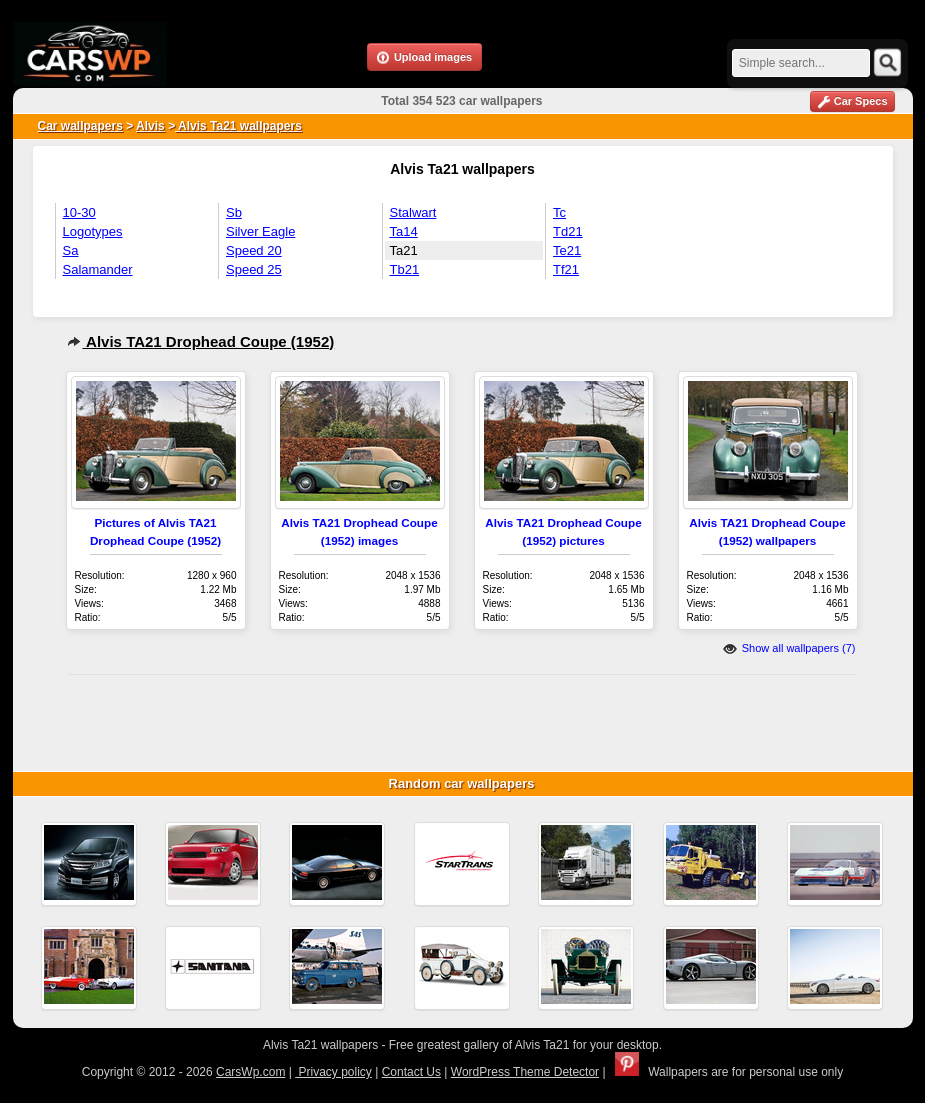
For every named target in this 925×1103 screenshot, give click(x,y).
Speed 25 (254, 269)
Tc (559, 212)
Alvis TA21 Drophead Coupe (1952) (201, 341)
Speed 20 (254, 250)
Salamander (98, 269)
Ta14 (404, 231)
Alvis (150, 126)
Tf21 (566, 269)
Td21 (568, 231)
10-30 (79, 212)
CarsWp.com (250, 1072)
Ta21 (404, 250)
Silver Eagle (260, 231)
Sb (234, 212)
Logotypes (93, 231)
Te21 (567, 250)
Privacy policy (333, 1072)
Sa (71, 250)
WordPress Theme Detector (525, 1072)
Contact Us (411, 1072)
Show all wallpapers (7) (789, 648)
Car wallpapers (80, 126)
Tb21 (405, 269)
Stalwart (413, 212)
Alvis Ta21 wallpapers (238, 126)
